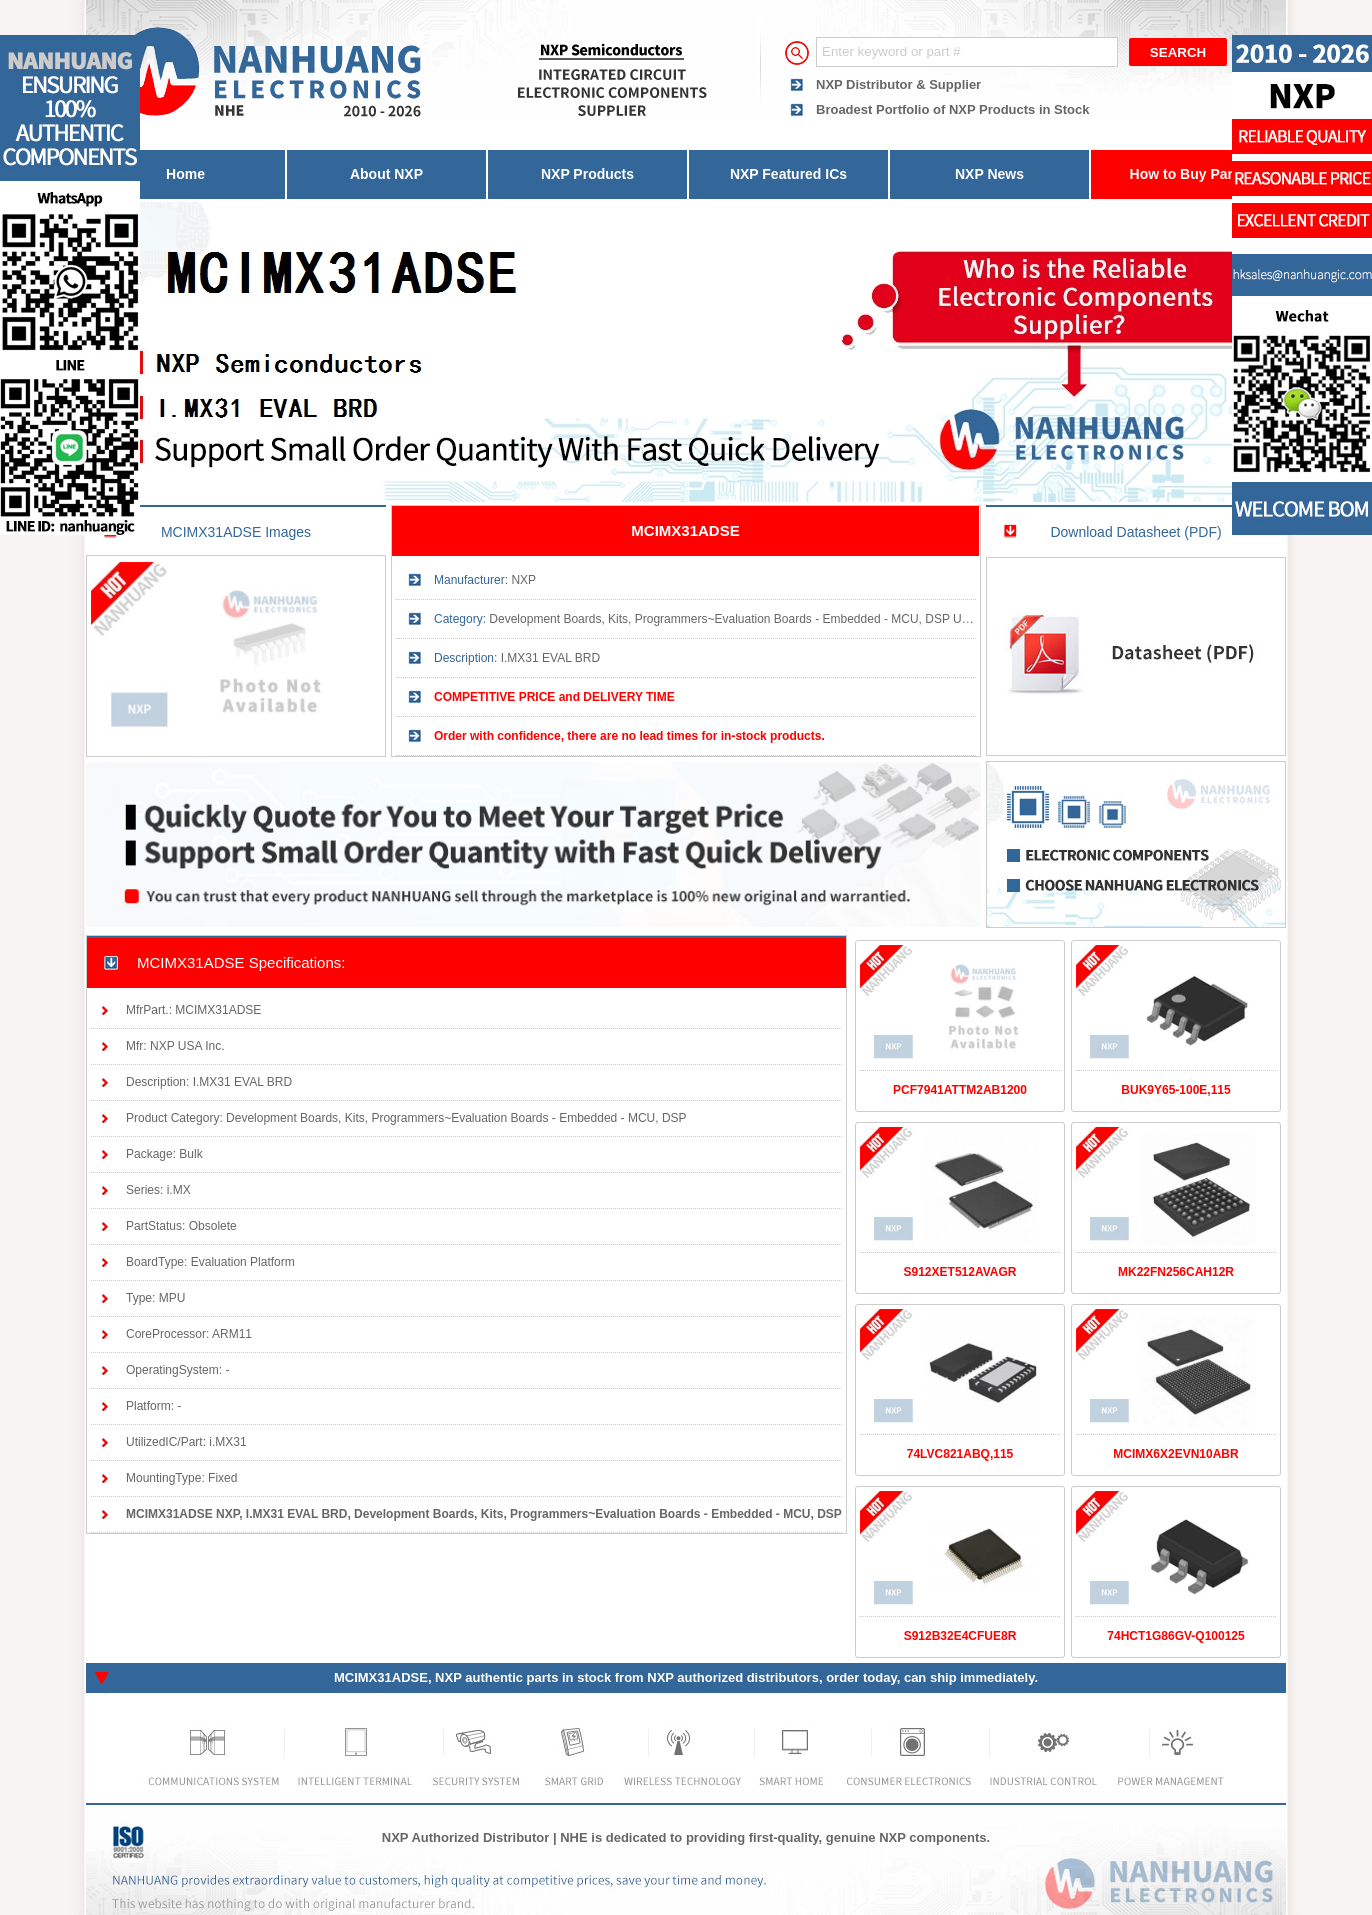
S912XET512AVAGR (960, 1272)
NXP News (989, 174)
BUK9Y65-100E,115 (1175, 1090)
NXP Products (587, 174)
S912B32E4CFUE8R (960, 1636)
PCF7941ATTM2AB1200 (960, 1090)
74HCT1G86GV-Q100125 (1175, 1636)
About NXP (386, 174)
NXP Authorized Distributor (466, 1837)
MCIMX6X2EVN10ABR (1175, 1454)
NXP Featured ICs (788, 174)
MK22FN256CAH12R (1176, 1272)
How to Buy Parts (1188, 174)
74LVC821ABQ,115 (960, 1454)
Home (185, 174)
